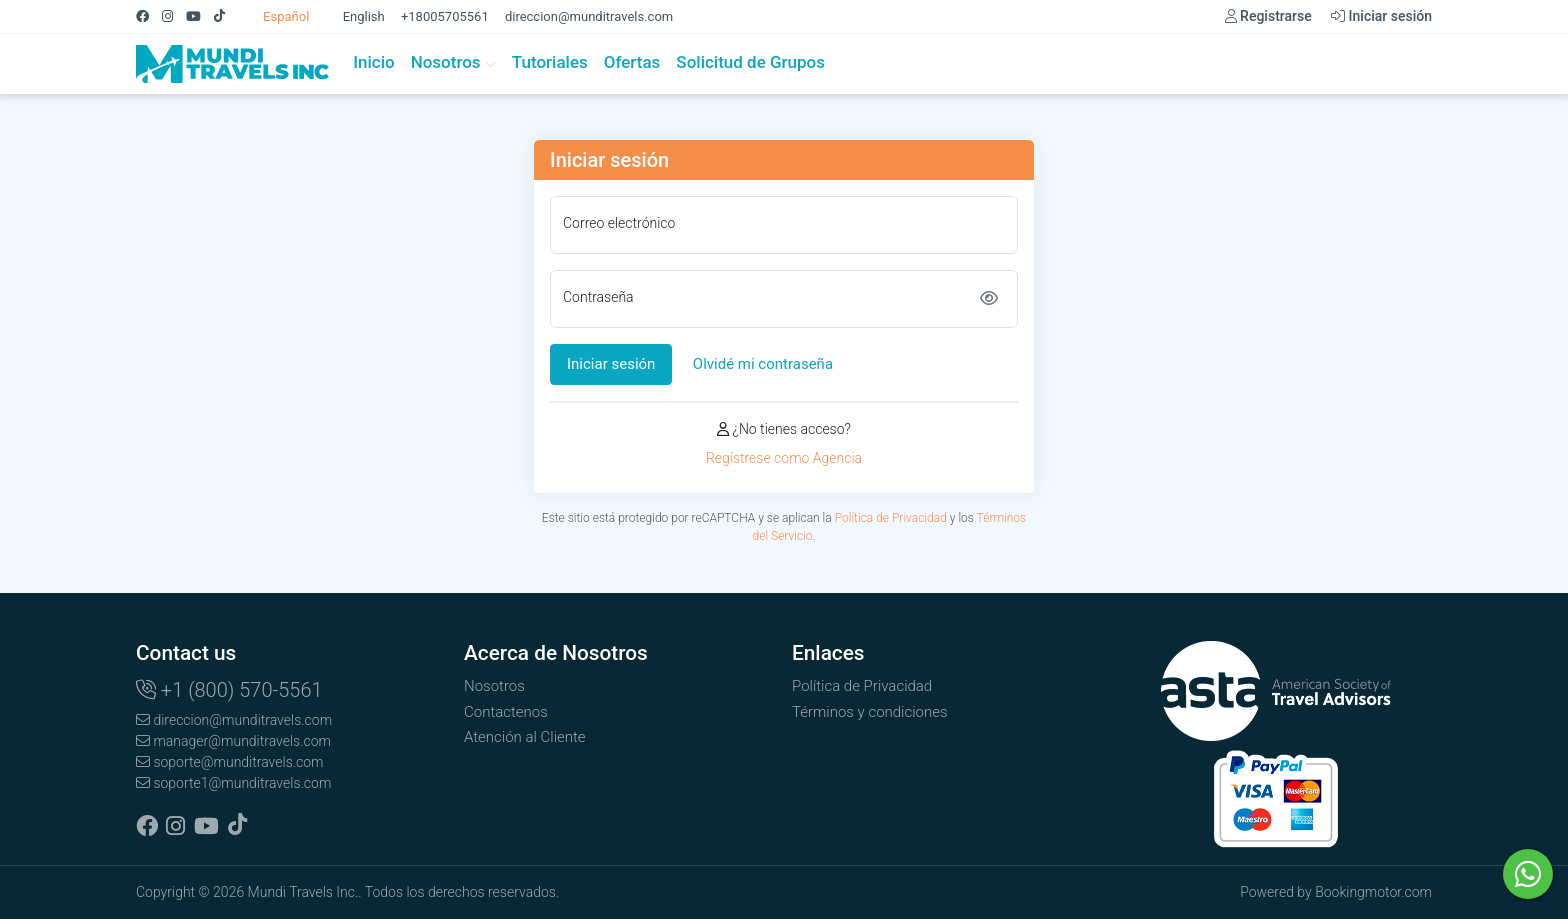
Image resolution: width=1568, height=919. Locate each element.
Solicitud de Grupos (750, 62)
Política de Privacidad (891, 518)
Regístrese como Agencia (784, 458)
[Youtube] (200, 16)
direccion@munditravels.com (589, 16)
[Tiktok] (226, 16)
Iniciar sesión (1381, 16)
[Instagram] (174, 16)
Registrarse (1268, 16)
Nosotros (453, 62)
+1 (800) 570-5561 (229, 690)
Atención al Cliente (525, 737)
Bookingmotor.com (1373, 892)
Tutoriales (550, 62)
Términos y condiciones (870, 712)
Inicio (373, 62)
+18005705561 (445, 16)
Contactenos (506, 712)
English (353, 16)
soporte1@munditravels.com (233, 783)
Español (276, 16)
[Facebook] (149, 16)
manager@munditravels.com (233, 741)
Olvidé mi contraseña (763, 364)
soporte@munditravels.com (230, 762)
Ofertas (632, 62)
